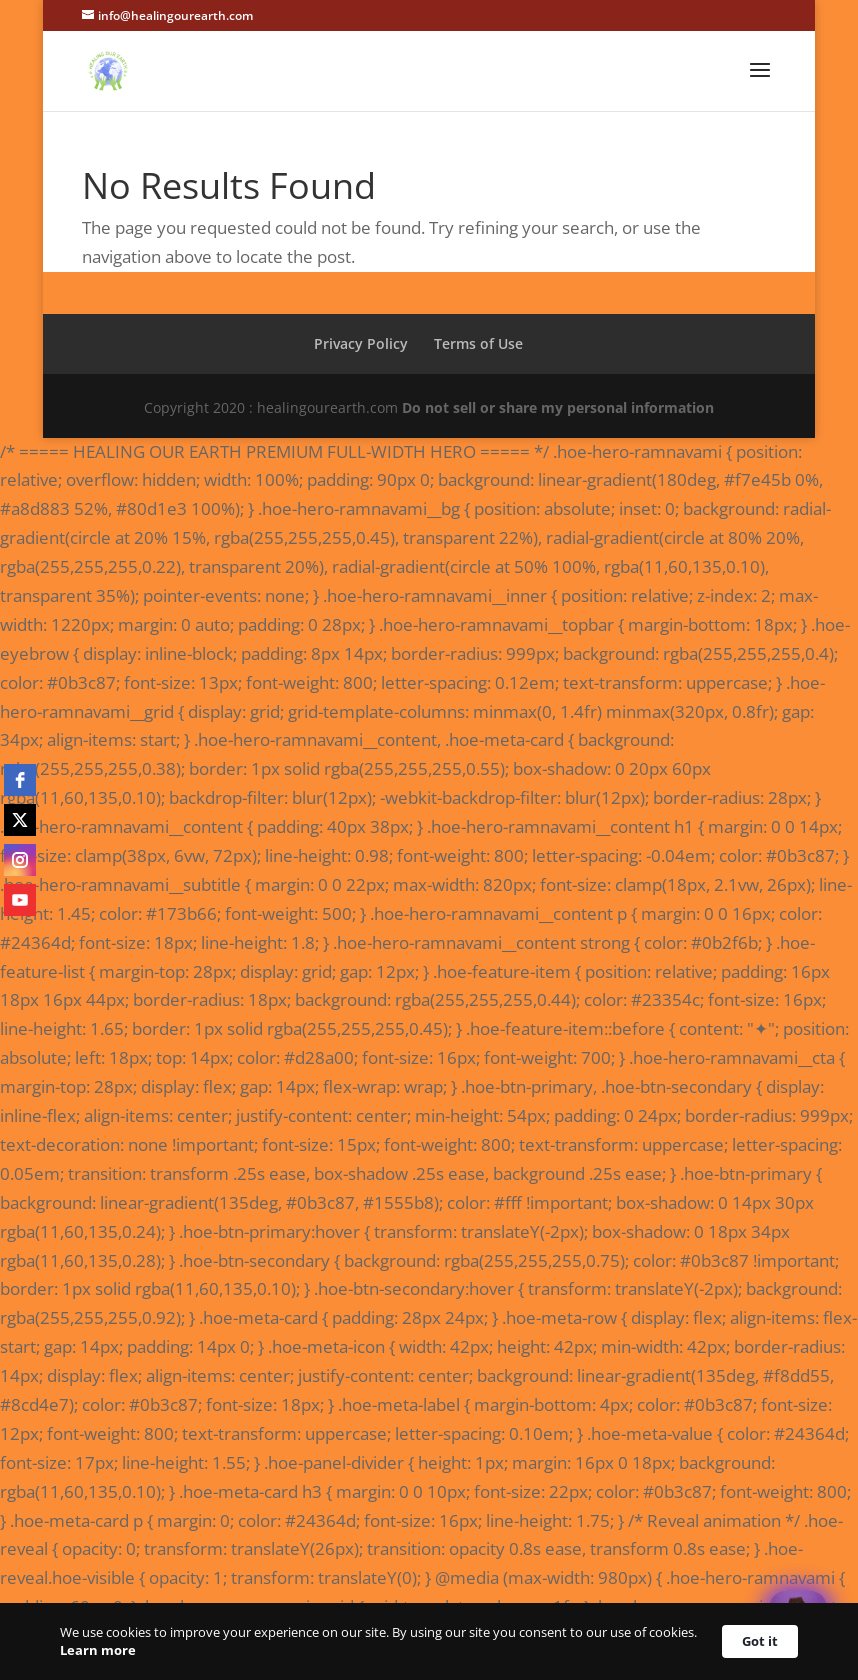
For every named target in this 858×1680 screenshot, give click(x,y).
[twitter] (20, 820)
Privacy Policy (361, 343)
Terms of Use (478, 343)
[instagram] (20, 860)
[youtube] (20, 900)
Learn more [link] (98, 1650)
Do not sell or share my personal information (558, 407)
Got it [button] (760, 1641)
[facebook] (20, 780)
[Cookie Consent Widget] (429, 1641)
